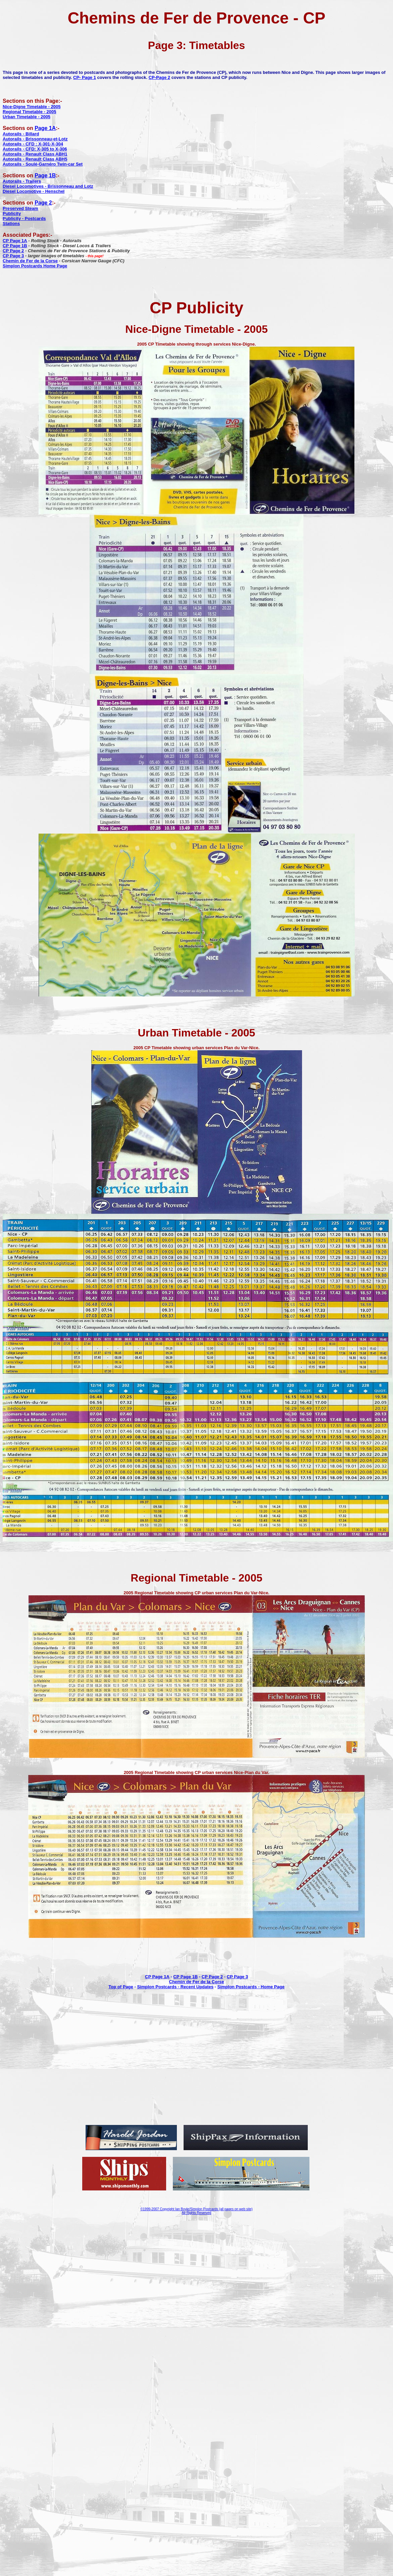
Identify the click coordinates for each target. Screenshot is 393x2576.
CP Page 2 (212, 1976)
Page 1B (45, 175)
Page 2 (43, 203)
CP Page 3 (237, 1976)
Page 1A (45, 128)
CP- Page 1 (84, 77)
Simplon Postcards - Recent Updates (175, 1986)
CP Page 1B (185, 1976)
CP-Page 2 (159, 77)
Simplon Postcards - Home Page (251, 1986)
